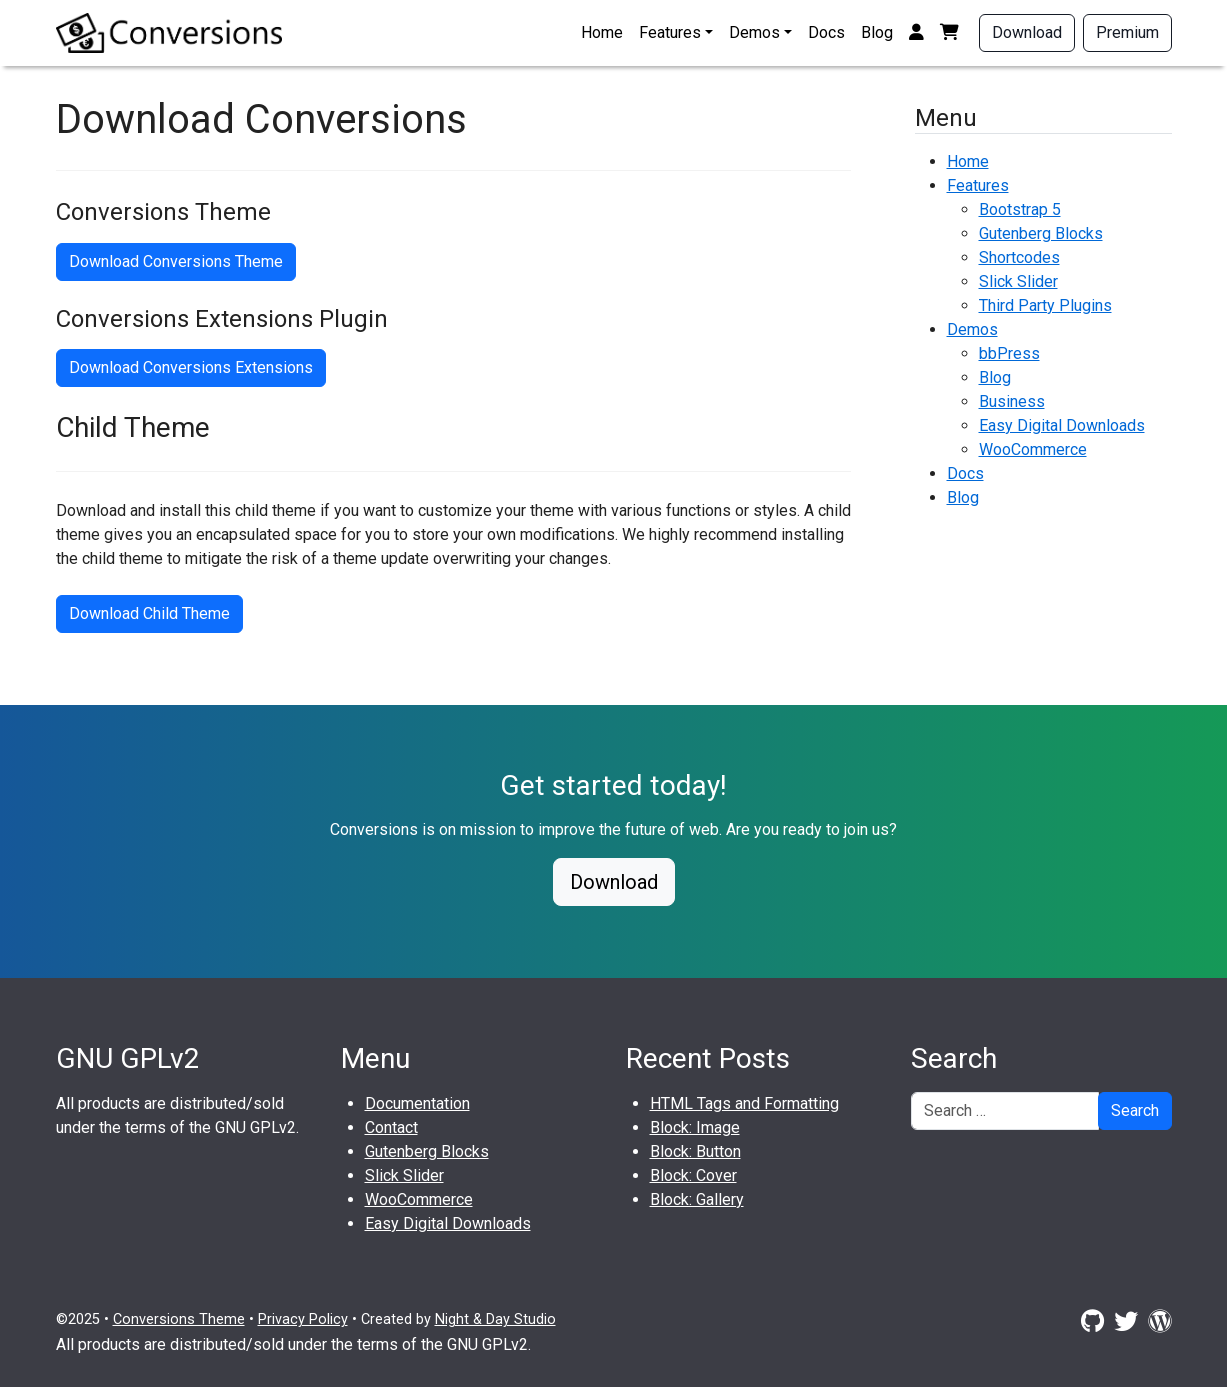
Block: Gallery (697, 1199)
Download (1027, 32)
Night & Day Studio (495, 1319)
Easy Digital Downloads (1062, 425)
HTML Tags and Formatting (744, 1103)
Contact (391, 1127)
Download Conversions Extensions (191, 367)
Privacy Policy (303, 1319)
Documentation (417, 1103)
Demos (754, 32)
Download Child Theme (149, 613)
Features (670, 32)
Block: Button (695, 1151)
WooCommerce (1033, 449)
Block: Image (695, 1127)
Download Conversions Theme (176, 261)
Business (1012, 401)
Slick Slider (1018, 281)
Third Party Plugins (1045, 305)
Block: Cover (693, 1175)
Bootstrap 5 (1020, 209)
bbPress (1009, 353)
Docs (826, 32)
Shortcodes (1019, 257)
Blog (877, 32)
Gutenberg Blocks (1041, 233)
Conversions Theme (179, 1319)
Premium (1127, 32)
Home (602, 32)
